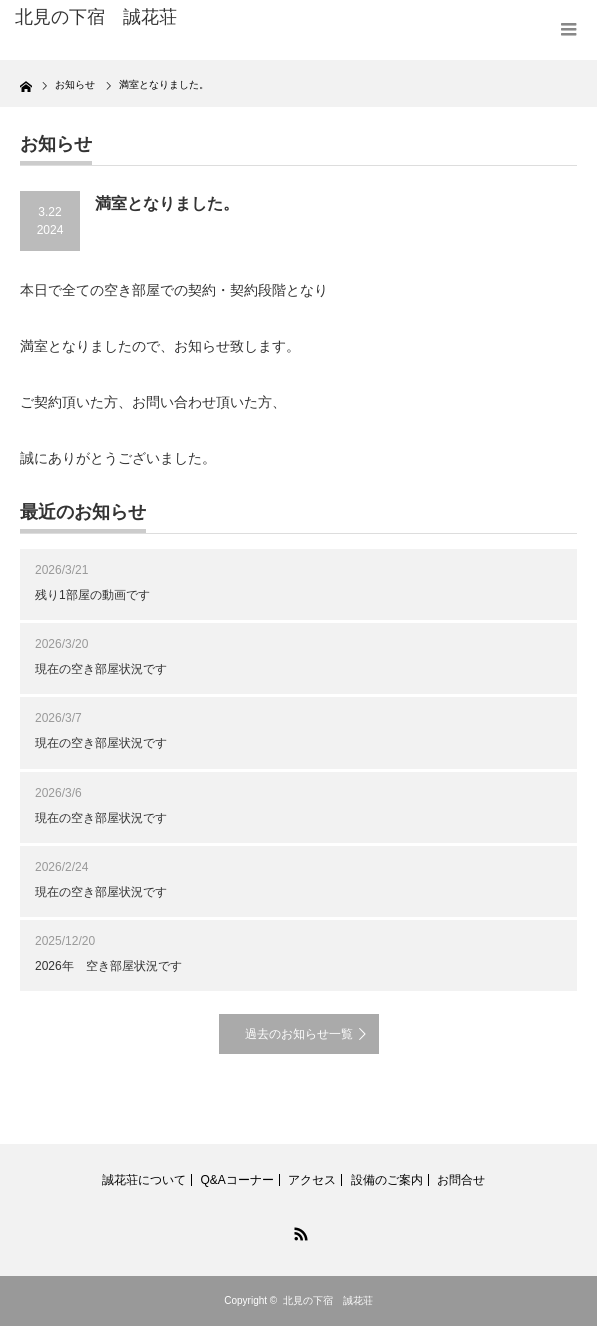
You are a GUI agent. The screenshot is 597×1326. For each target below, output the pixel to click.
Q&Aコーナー (236, 1180)
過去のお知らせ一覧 (299, 1034)
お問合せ (461, 1180)
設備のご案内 (387, 1180)
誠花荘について (144, 1180)
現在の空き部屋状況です (101, 669)
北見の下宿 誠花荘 (328, 1300)
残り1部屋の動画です (92, 595)
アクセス (312, 1180)
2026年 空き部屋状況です (108, 966)
